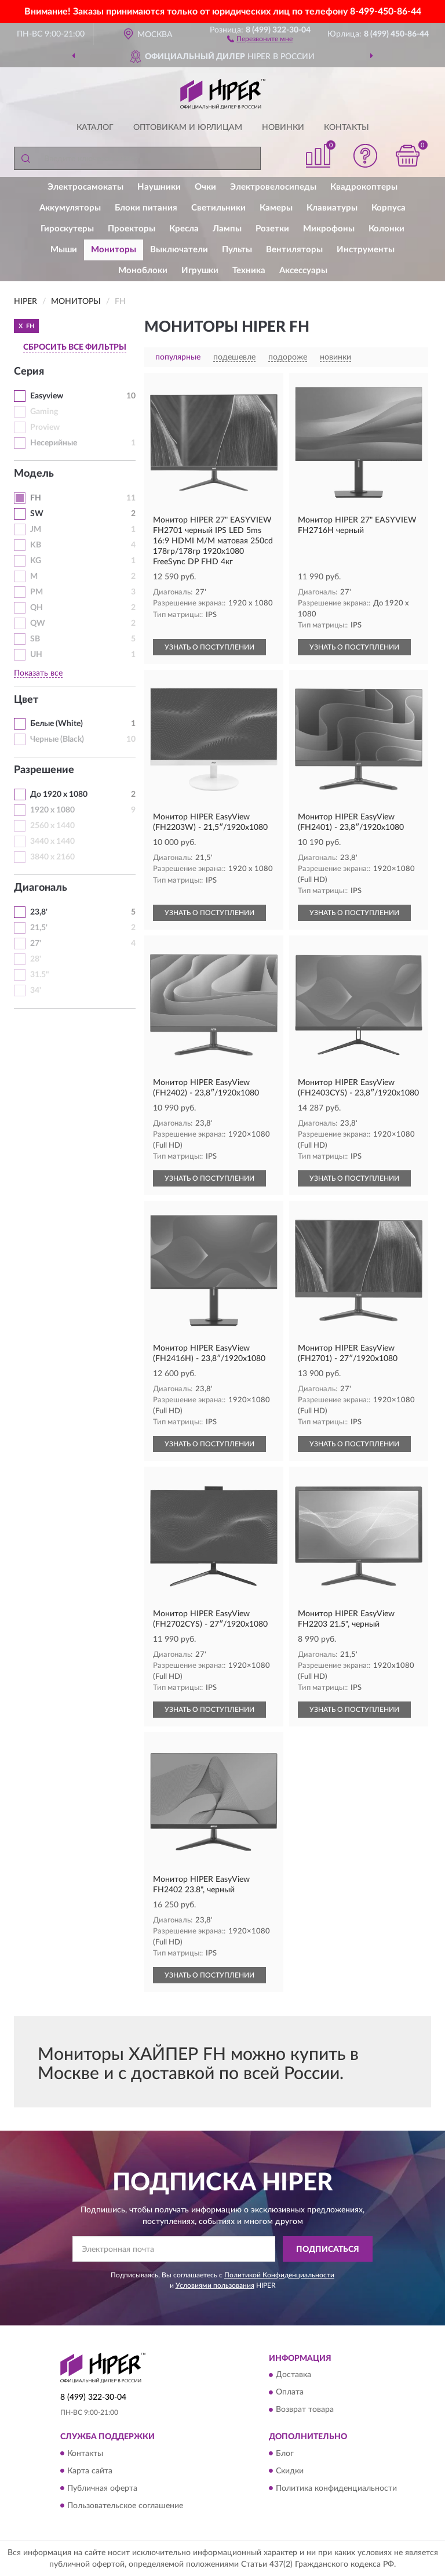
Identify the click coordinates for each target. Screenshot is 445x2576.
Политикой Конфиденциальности (279, 2275)
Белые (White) (56, 724)
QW (37, 623)
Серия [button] (29, 372)
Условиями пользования (215, 2285)
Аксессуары (303, 270)
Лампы (227, 228)
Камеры (276, 208)
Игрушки (199, 270)
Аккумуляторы (70, 208)
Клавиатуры (332, 208)
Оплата (290, 2393)
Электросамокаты (85, 187)
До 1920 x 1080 (58, 794)
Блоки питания (146, 208)
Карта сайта (89, 2471)
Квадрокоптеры (363, 187)
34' (35, 990)
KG (35, 561)
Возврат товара (305, 2410)
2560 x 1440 (52, 826)
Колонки (386, 228)
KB (35, 545)
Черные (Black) (57, 739)
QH (36, 608)
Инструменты (366, 249)
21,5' (39, 928)
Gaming (44, 412)
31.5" (39, 975)
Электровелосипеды (273, 187)
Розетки (272, 228)
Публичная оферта (102, 2488)
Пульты (237, 249)
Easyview (46, 396)
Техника (248, 270)
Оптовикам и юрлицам (187, 128)
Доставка (293, 2375)
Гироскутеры (67, 228)
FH (35, 498)
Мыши (63, 249)
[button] (260, 38)
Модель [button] (34, 474)
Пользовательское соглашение (125, 2506)
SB (35, 639)
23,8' (39, 912)
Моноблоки (142, 270)
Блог (285, 2454)
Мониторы (113, 249)
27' (35, 943)
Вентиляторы (294, 249)
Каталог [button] (95, 128)
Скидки (290, 2471)
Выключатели (179, 249)
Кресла (184, 228)
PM (36, 592)
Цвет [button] (26, 700)
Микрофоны (329, 228)
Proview (45, 427)
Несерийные (53, 443)
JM (35, 529)
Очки (205, 187)
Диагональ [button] (40, 888)
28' (35, 959)
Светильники (218, 208)
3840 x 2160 (52, 857)
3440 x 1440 (52, 841)
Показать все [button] (38, 673)
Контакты (346, 128)
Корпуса (388, 208)
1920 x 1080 (52, 810)
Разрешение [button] (44, 770)
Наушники (159, 187)
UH (36, 655)
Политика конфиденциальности (336, 2488)
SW (36, 514)
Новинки (283, 128)
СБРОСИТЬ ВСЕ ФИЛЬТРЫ (74, 347)
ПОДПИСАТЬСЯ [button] (327, 2249)
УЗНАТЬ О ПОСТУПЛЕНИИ (209, 647)
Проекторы (131, 228)
